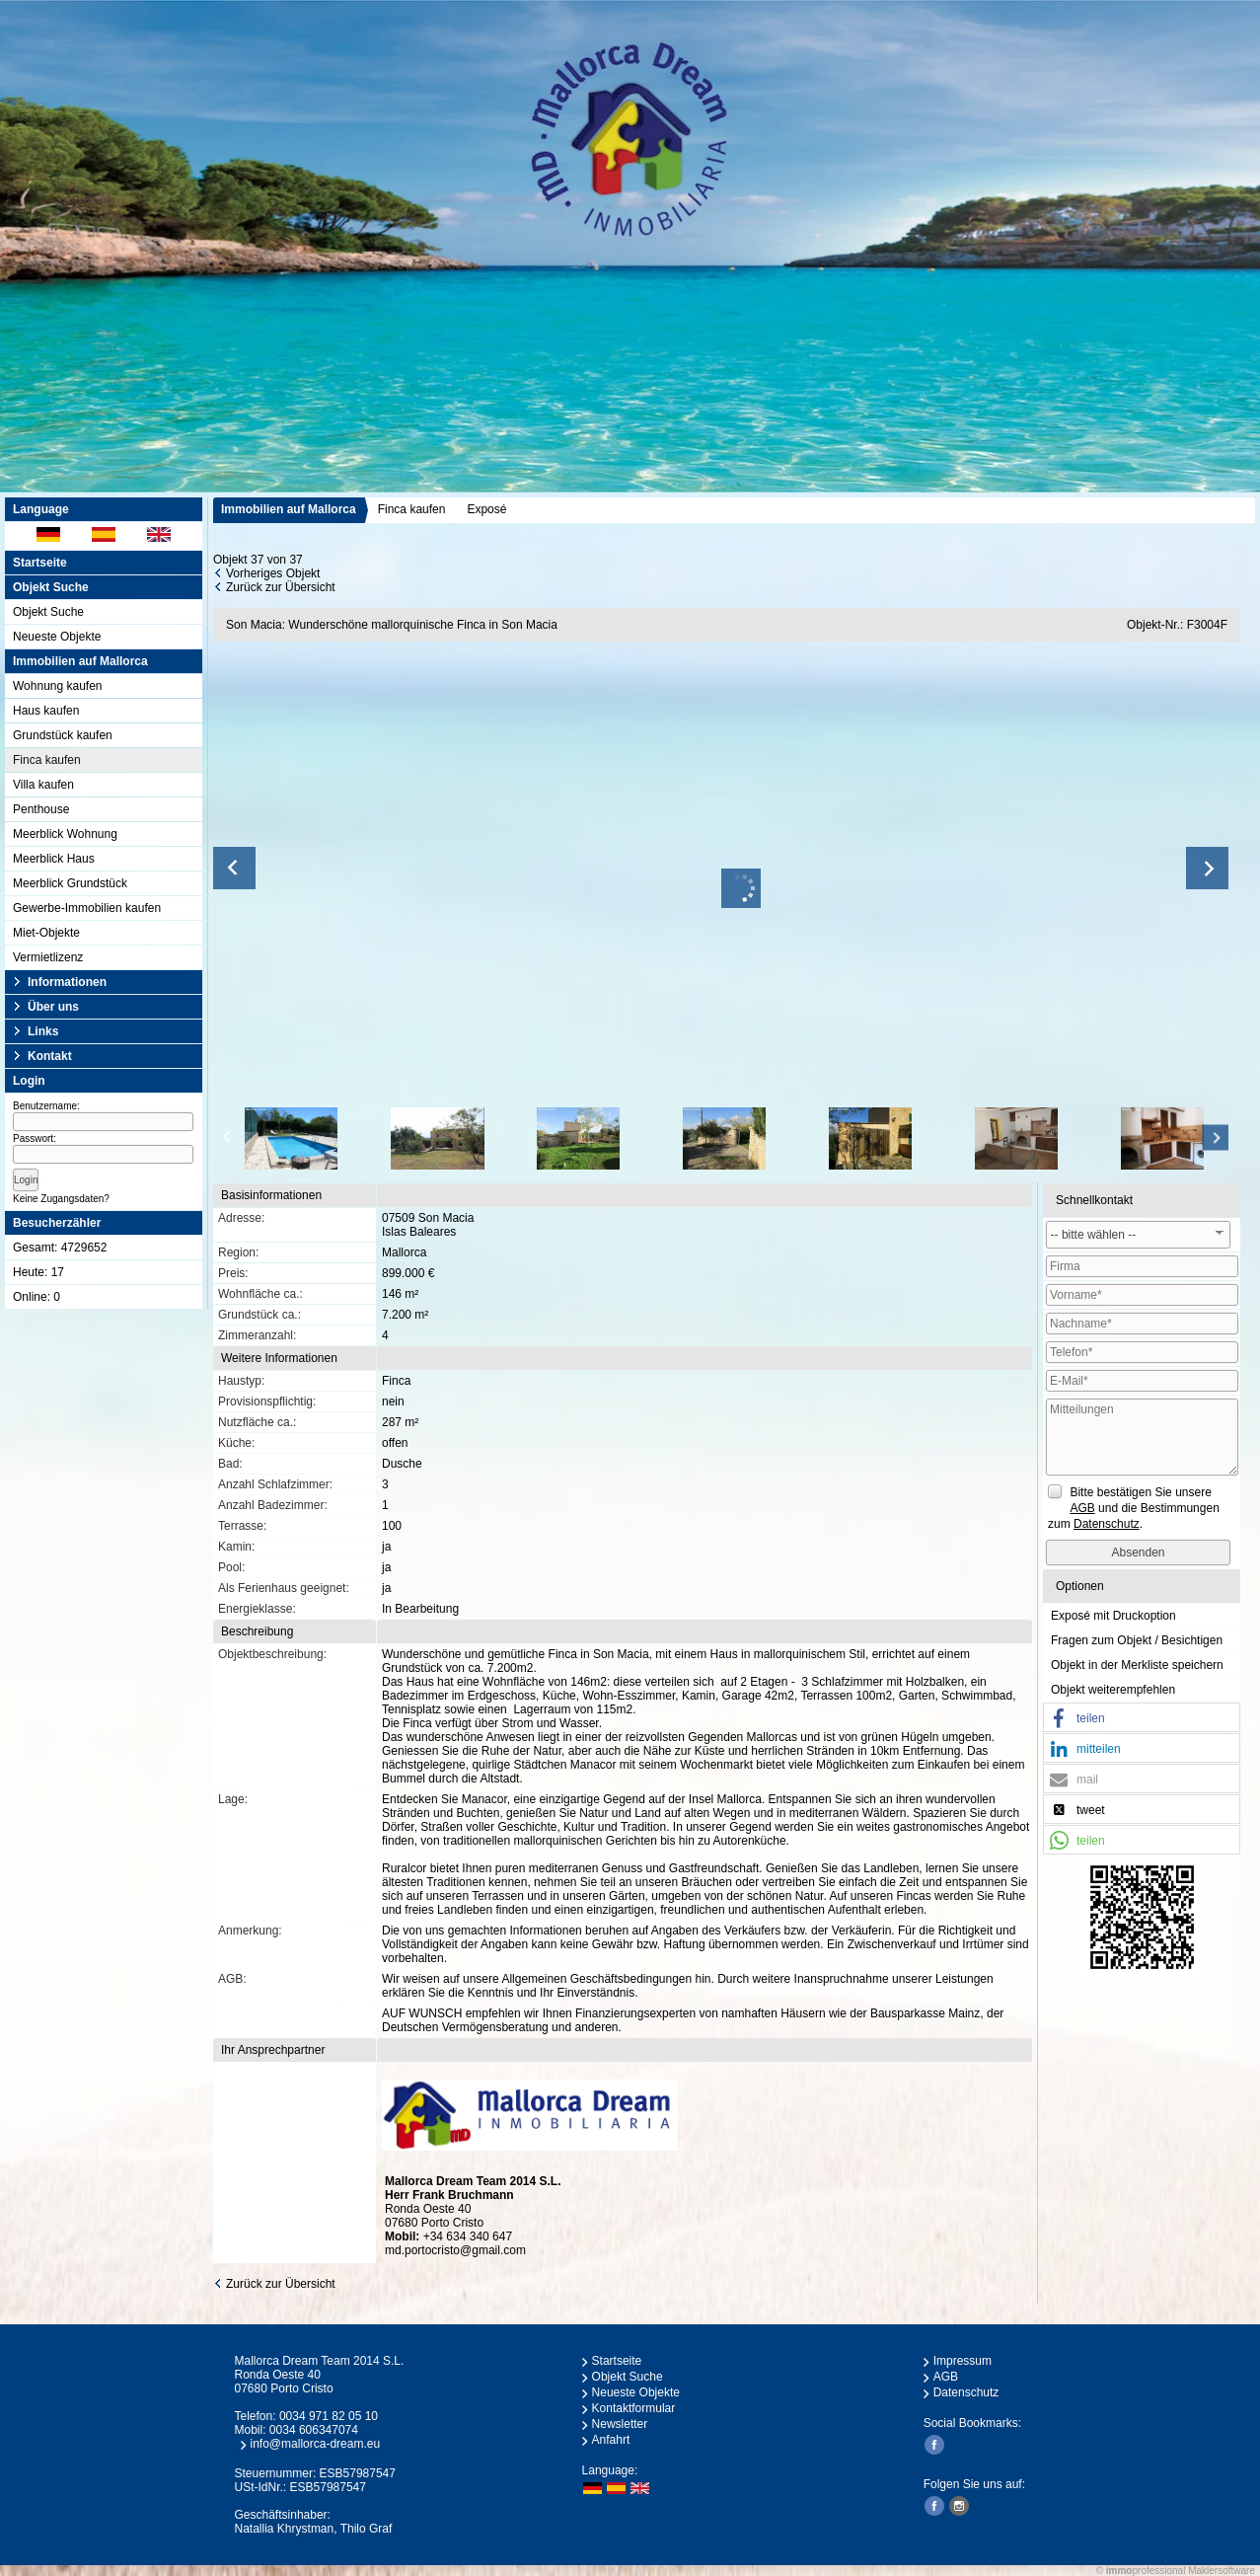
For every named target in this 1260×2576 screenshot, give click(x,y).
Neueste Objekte (57, 637)
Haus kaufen (46, 711)
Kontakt (50, 1056)
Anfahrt (611, 2440)
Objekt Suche (48, 612)
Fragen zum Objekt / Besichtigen (1137, 1640)
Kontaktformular (634, 2408)
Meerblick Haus (54, 859)
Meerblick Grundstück (70, 883)
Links (43, 1031)
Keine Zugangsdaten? (61, 1198)
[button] (1141, 1718)
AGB (945, 2377)
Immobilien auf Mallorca (288, 509)
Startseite (40, 562)
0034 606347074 (313, 2430)
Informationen (67, 982)
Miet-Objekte (46, 933)
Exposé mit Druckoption (1113, 1616)
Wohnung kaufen (58, 686)
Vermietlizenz (48, 957)
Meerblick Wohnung (65, 834)
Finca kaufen (47, 760)
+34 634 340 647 (467, 2236)
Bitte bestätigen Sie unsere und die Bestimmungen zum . (1134, 1508)
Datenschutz (966, 2392)
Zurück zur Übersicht (280, 587)
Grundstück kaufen (62, 735)
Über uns (53, 1007)
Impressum (962, 2361)
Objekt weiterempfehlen (1113, 1690)
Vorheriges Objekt (273, 573)
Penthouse (41, 809)
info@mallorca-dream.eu (316, 2444)
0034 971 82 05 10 (328, 2416)
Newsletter (620, 2424)
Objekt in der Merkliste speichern (1137, 1665)
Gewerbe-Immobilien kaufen (87, 908)
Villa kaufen (43, 785)
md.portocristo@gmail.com (455, 2250)
